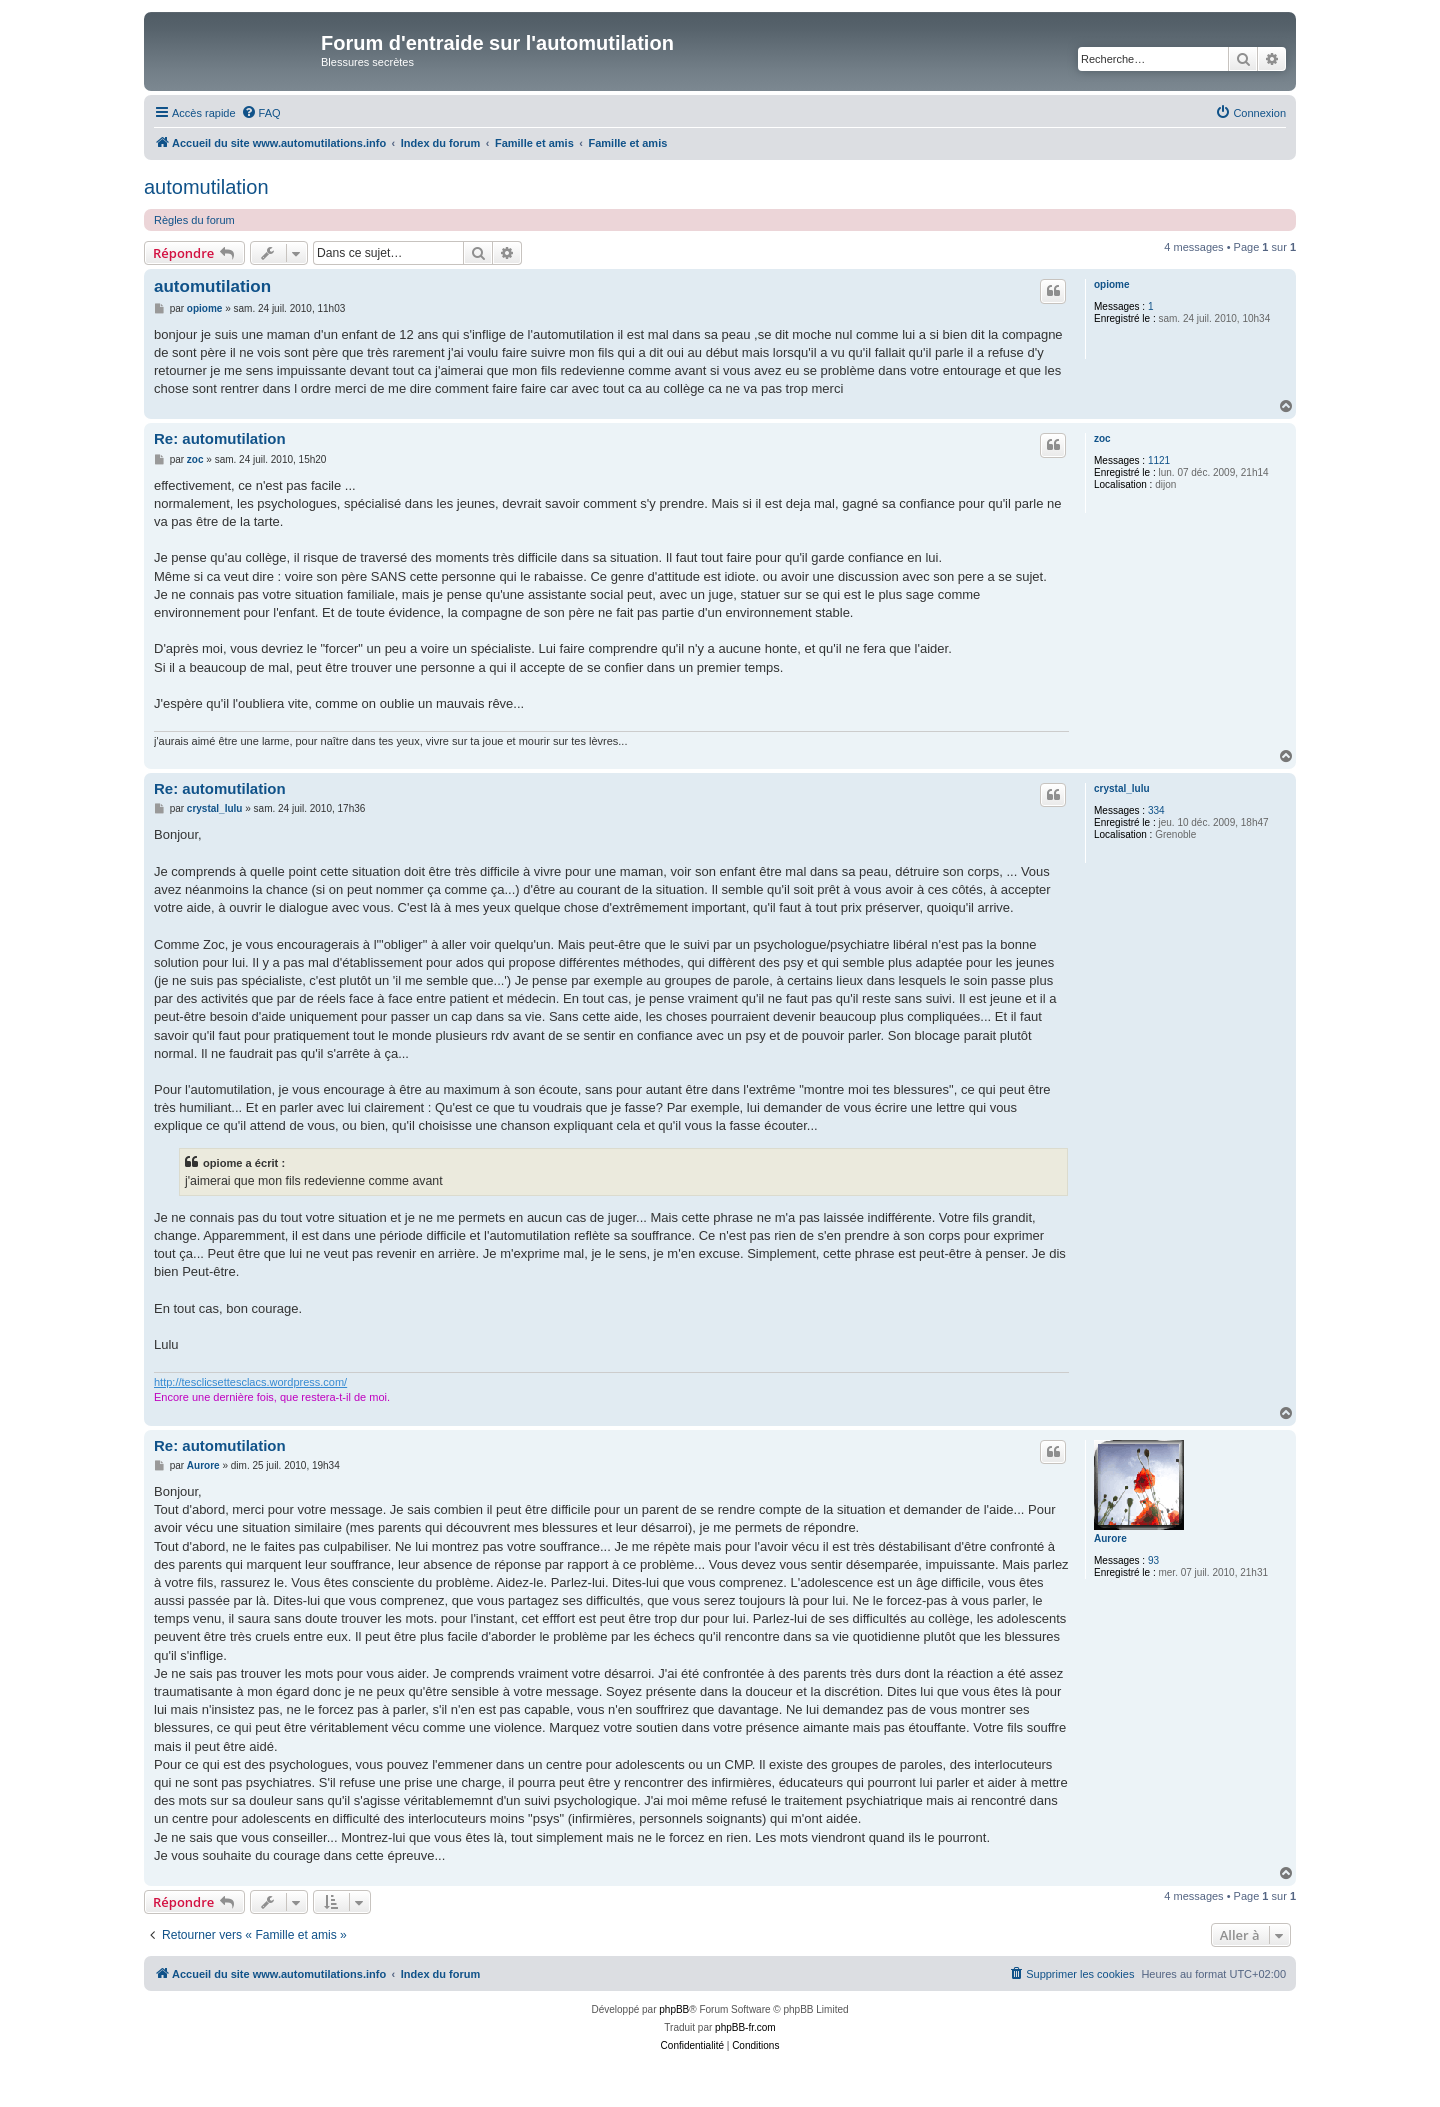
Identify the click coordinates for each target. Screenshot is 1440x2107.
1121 (1159, 460)
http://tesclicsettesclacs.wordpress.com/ (250, 1382)
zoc (1102, 438)
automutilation (206, 187)
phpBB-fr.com (745, 2027)
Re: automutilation (220, 438)
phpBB (674, 2009)
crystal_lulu (1122, 788)
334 (1156, 810)
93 (1153, 1560)
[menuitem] (261, 113)
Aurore (1110, 1538)
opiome (1112, 284)
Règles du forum (194, 220)
